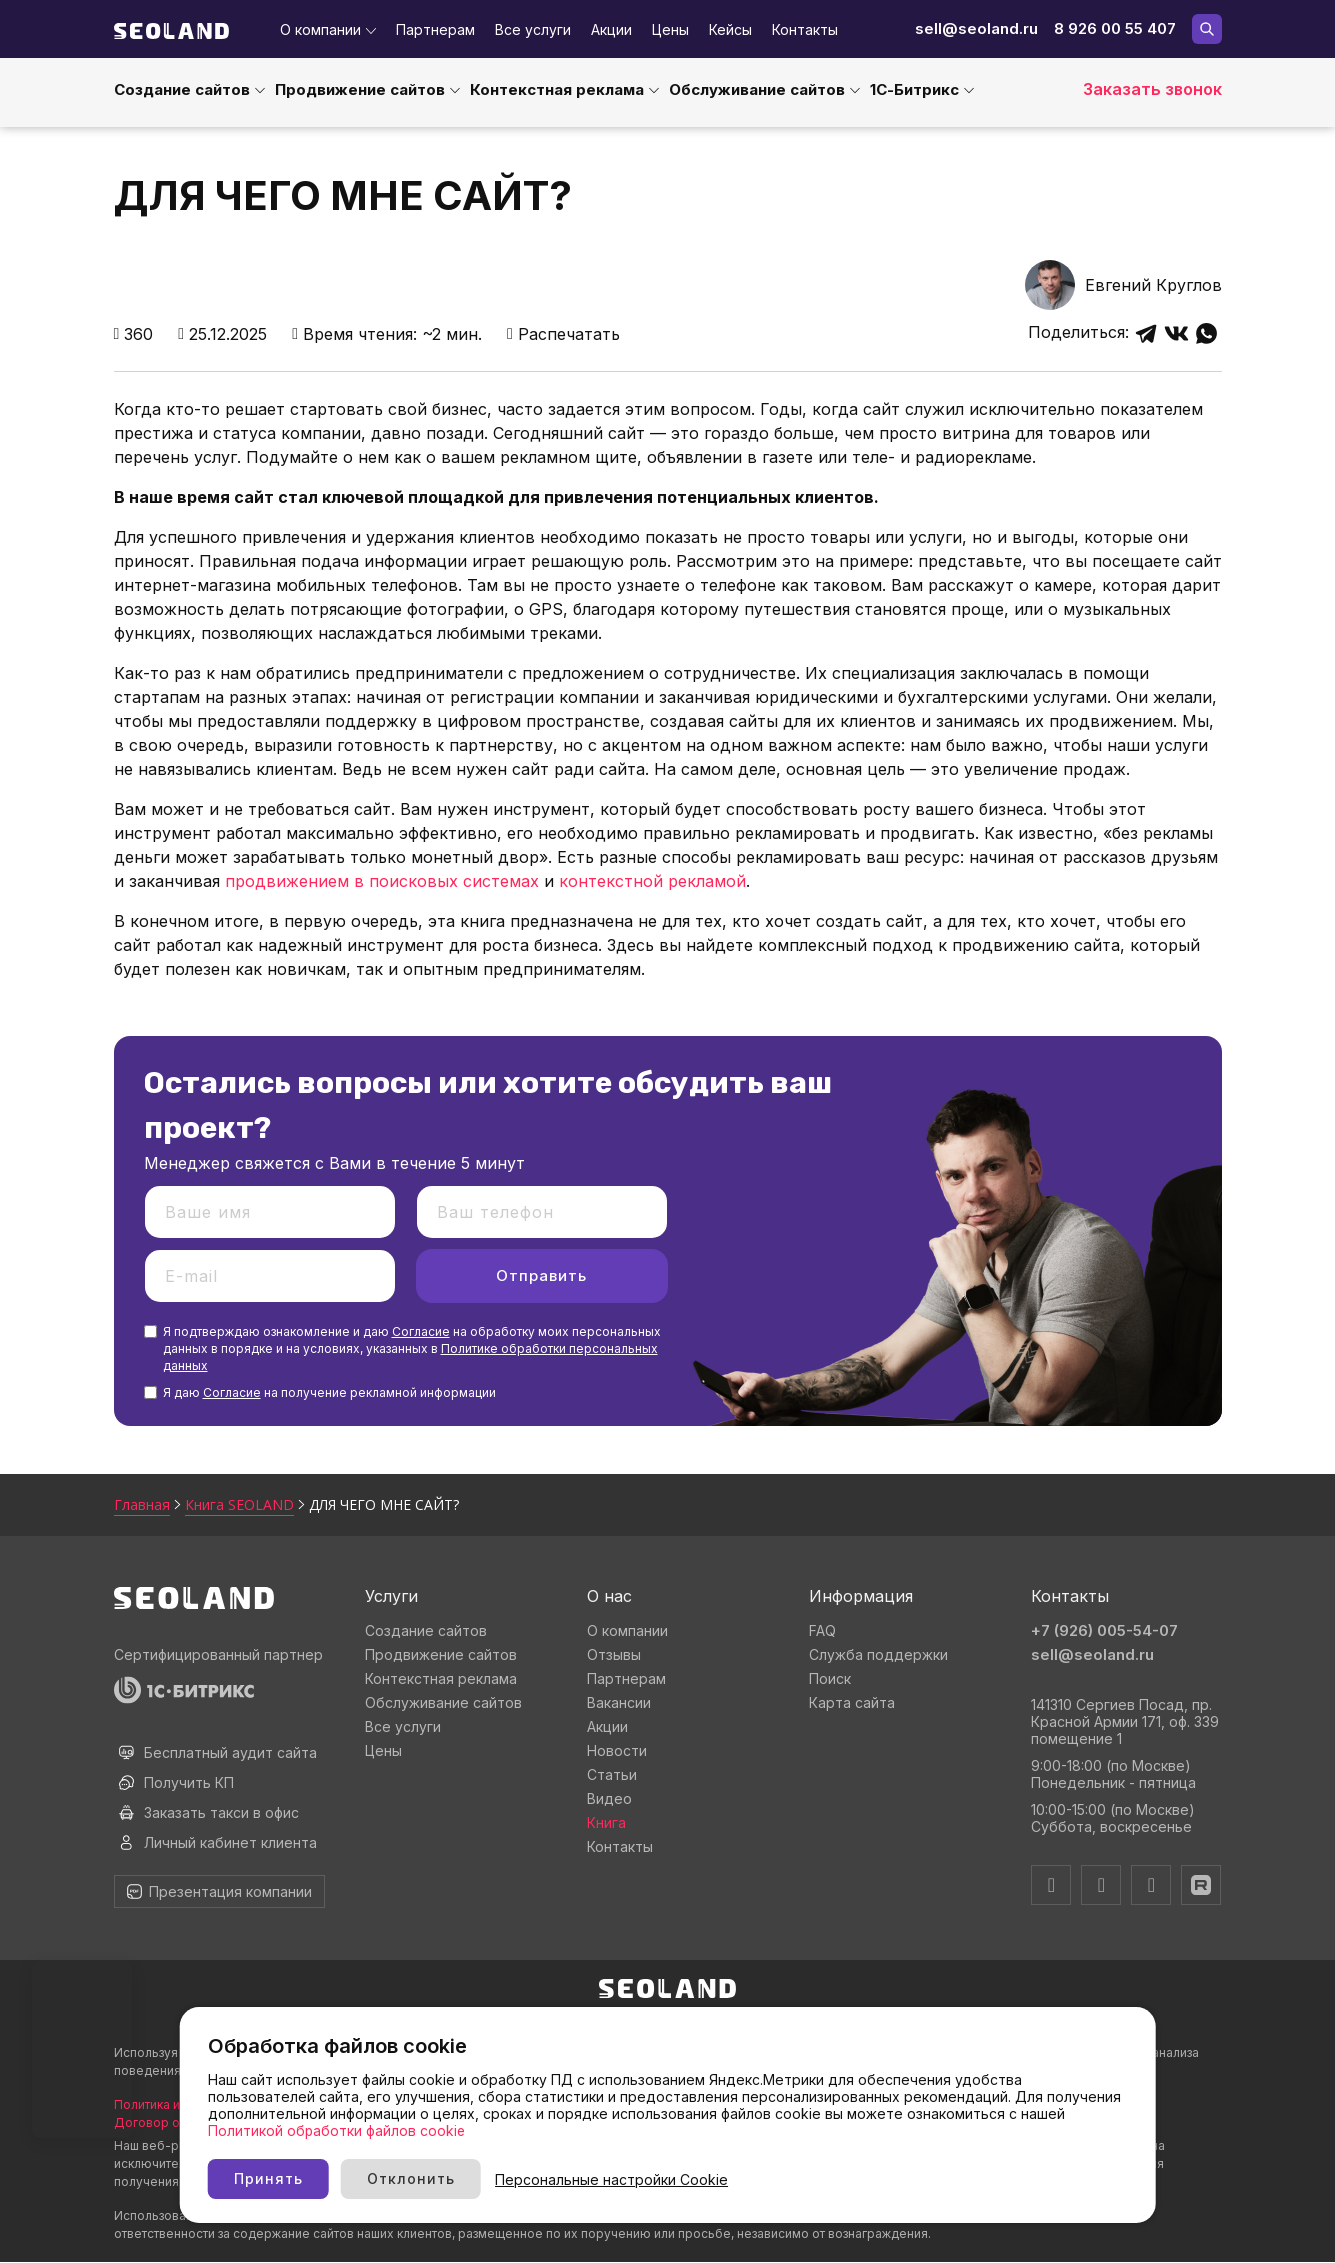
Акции (611, 29)
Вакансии (619, 1702)
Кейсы (730, 29)
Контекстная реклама (557, 89)
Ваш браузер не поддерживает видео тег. (82, 2049)
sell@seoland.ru (976, 28)
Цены (670, 29)
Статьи (612, 1774)
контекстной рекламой (652, 881)
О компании (320, 29)
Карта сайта (852, 1702)
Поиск (830, 1678)
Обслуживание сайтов (757, 89)
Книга (606, 1822)
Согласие (421, 1331)
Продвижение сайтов (360, 89)
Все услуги (533, 29)
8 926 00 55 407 (1115, 28)
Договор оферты (166, 2123)
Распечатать (563, 334)
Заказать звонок (1152, 89)
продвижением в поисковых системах (382, 881)
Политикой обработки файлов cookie (400, 2129)
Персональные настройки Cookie (735, 2178)
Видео (609, 1798)
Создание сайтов (182, 89)
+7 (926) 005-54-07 (1104, 1630)
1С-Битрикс (914, 89)
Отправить (541, 1275)
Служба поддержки (878, 1654)
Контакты (805, 29)
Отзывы (614, 1654)
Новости (617, 1750)
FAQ (822, 1630)
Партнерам (435, 29)
